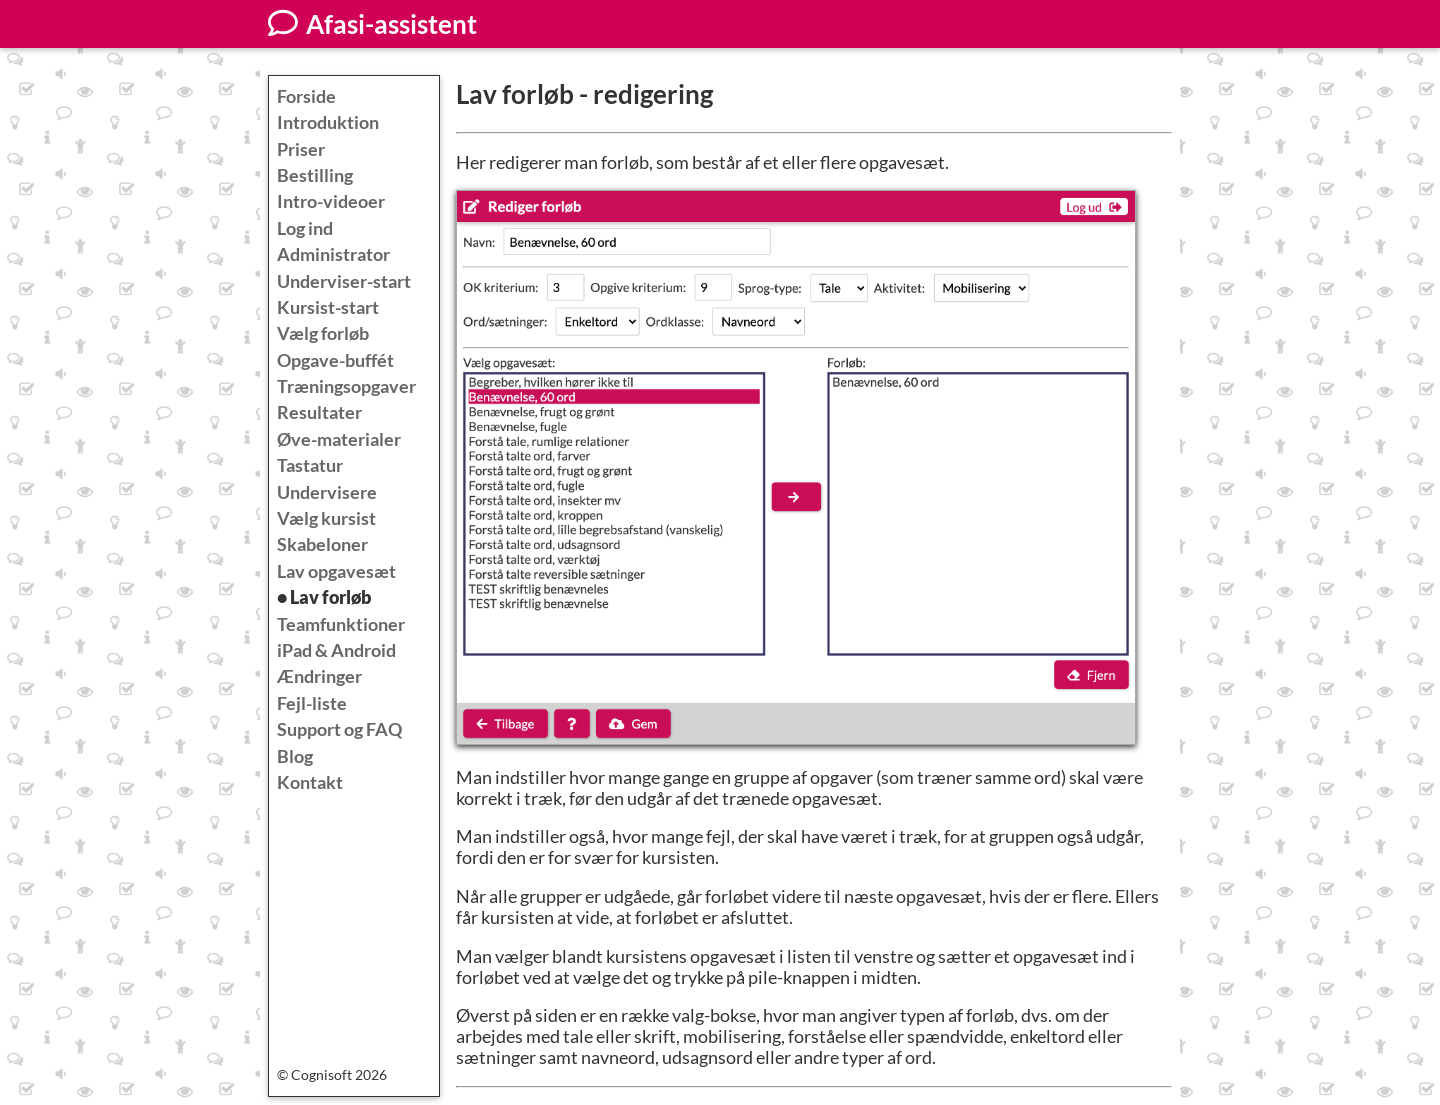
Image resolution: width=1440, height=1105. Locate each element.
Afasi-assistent (372, 24)
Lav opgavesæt (336, 571)
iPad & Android (336, 650)
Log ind (305, 228)
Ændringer (319, 676)
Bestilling (315, 175)
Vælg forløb (323, 333)
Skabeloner (322, 544)
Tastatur (310, 465)
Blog (295, 756)
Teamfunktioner (341, 624)
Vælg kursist (326, 518)
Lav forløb (330, 597)
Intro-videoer (331, 201)
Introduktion (328, 122)
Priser (301, 149)
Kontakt (310, 782)
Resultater (319, 412)
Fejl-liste (312, 703)
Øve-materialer (339, 439)
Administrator (333, 254)
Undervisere (327, 492)
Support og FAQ (339, 729)
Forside (306, 96)
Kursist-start (328, 307)
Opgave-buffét (335, 360)
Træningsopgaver (346, 386)
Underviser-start (344, 281)
